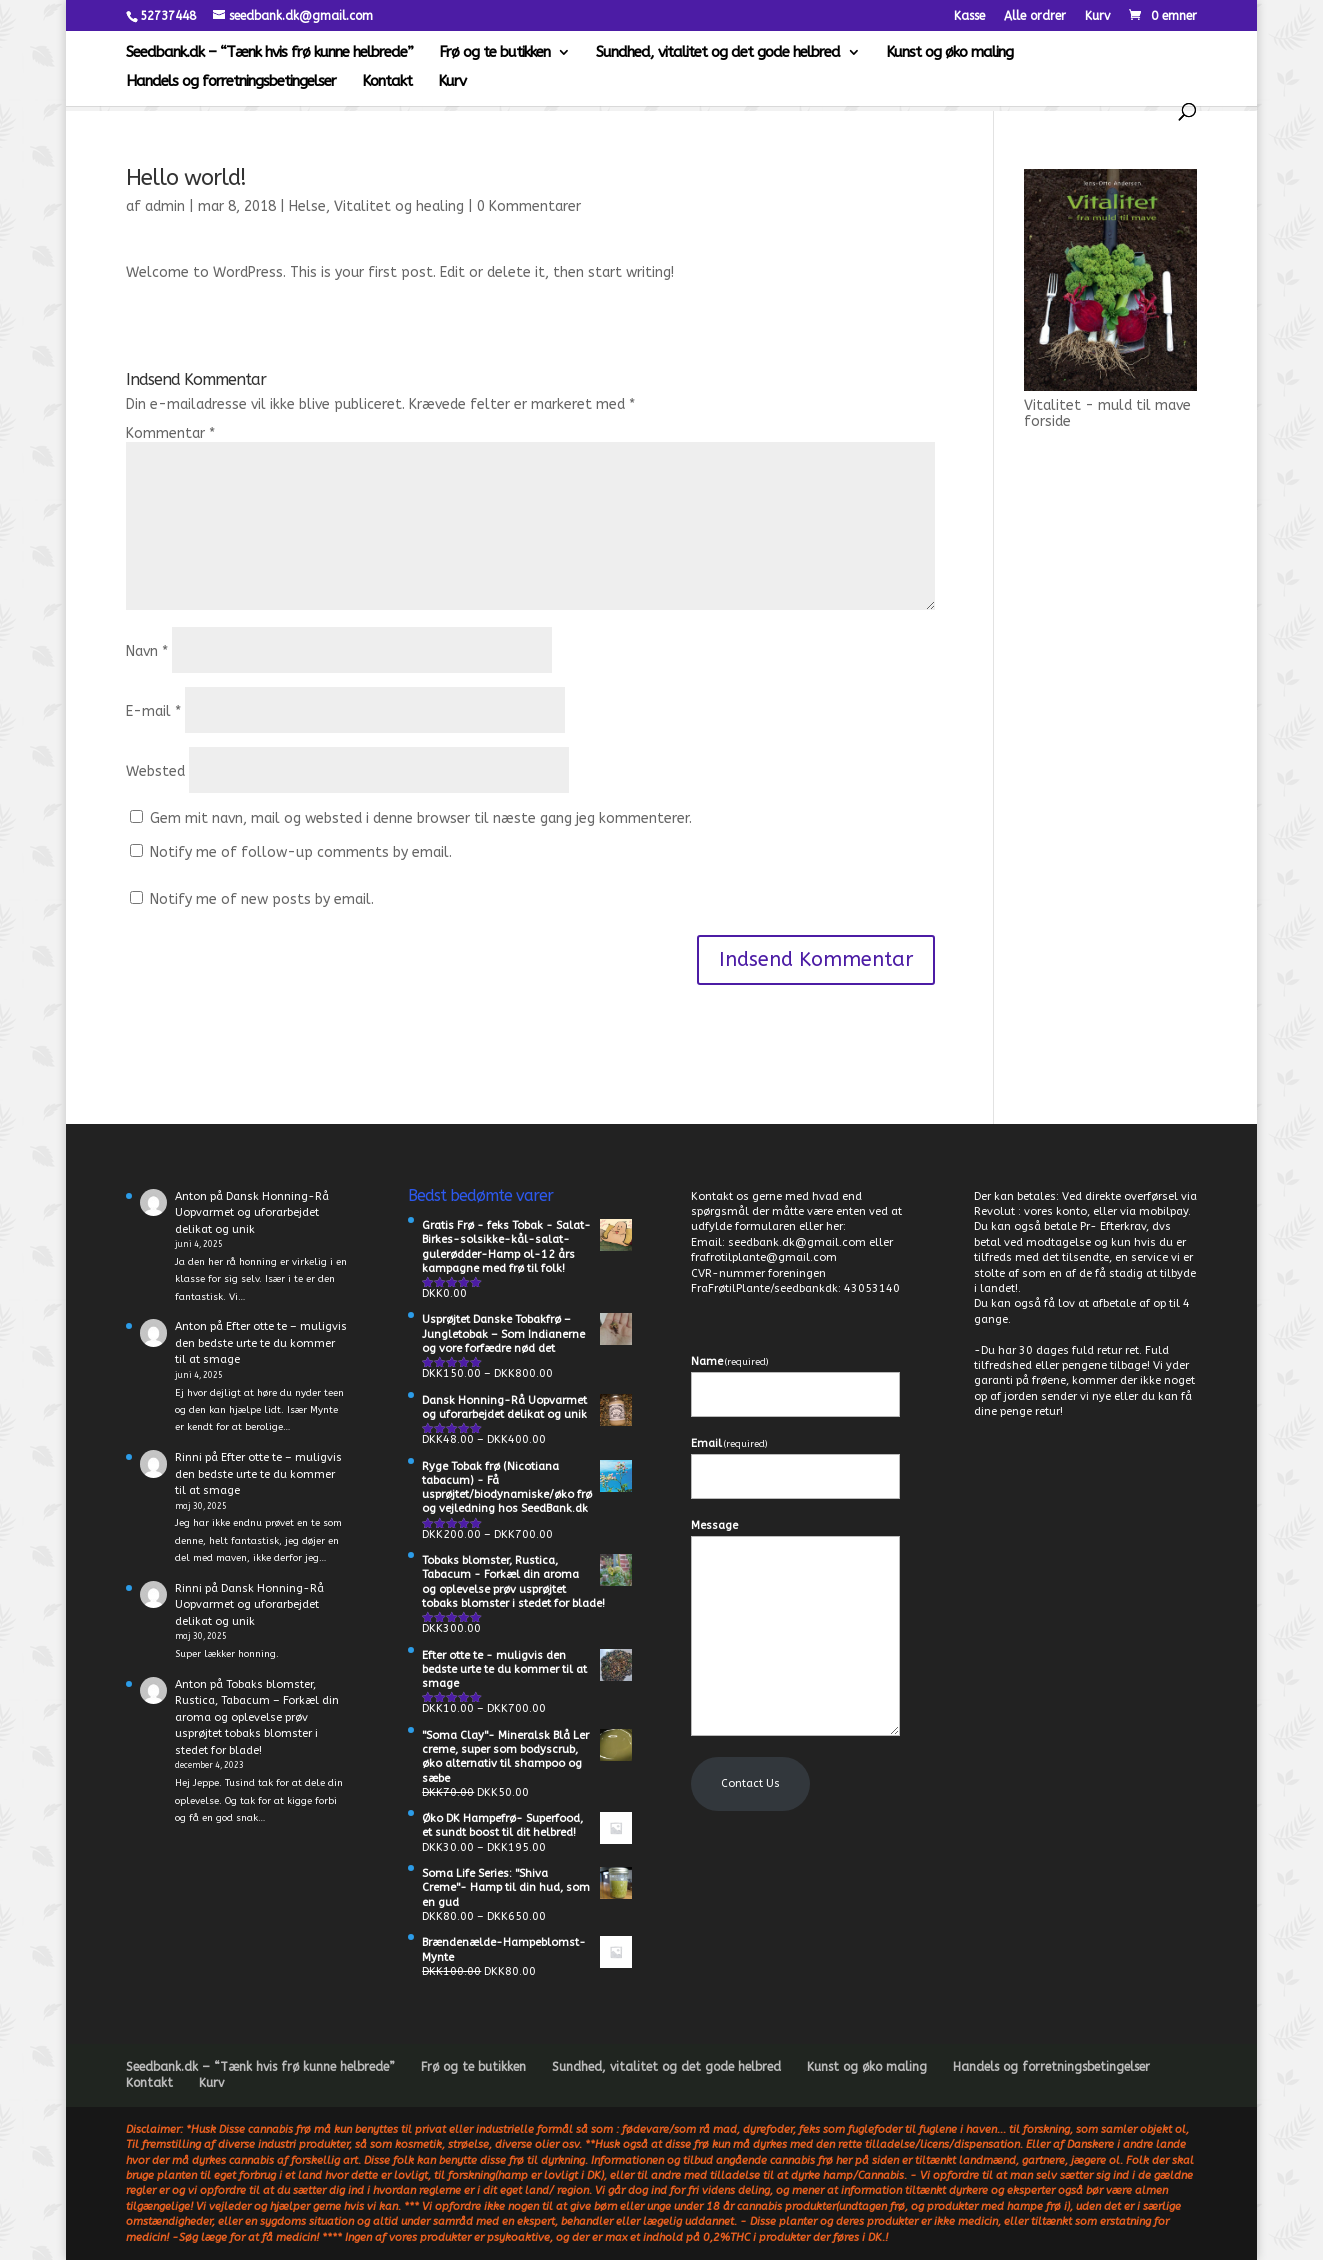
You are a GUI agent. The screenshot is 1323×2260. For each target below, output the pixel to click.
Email (729, 1443)
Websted (155, 771)
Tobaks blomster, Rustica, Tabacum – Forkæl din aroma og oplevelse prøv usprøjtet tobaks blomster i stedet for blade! (257, 1717)
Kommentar (170, 433)
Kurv (1097, 16)
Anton (191, 1196)
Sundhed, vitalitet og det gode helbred (718, 53)
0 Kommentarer (529, 206)
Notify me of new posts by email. (262, 899)
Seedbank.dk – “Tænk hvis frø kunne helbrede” (269, 53)
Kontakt (387, 82)
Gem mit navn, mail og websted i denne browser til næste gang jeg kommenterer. (421, 818)
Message (714, 1525)
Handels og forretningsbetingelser (231, 82)
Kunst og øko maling (949, 53)
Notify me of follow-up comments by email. (301, 852)
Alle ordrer (1035, 16)
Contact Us (750, 1783)
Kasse (969, 16)
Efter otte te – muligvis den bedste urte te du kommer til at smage (261, 1343)
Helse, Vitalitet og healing (376, 206)
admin (165, 206)
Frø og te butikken (494, 53)
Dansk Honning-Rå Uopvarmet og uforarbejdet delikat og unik (252, 1213)
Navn (147, 651)
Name (729, 1361)
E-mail (153, 711)
